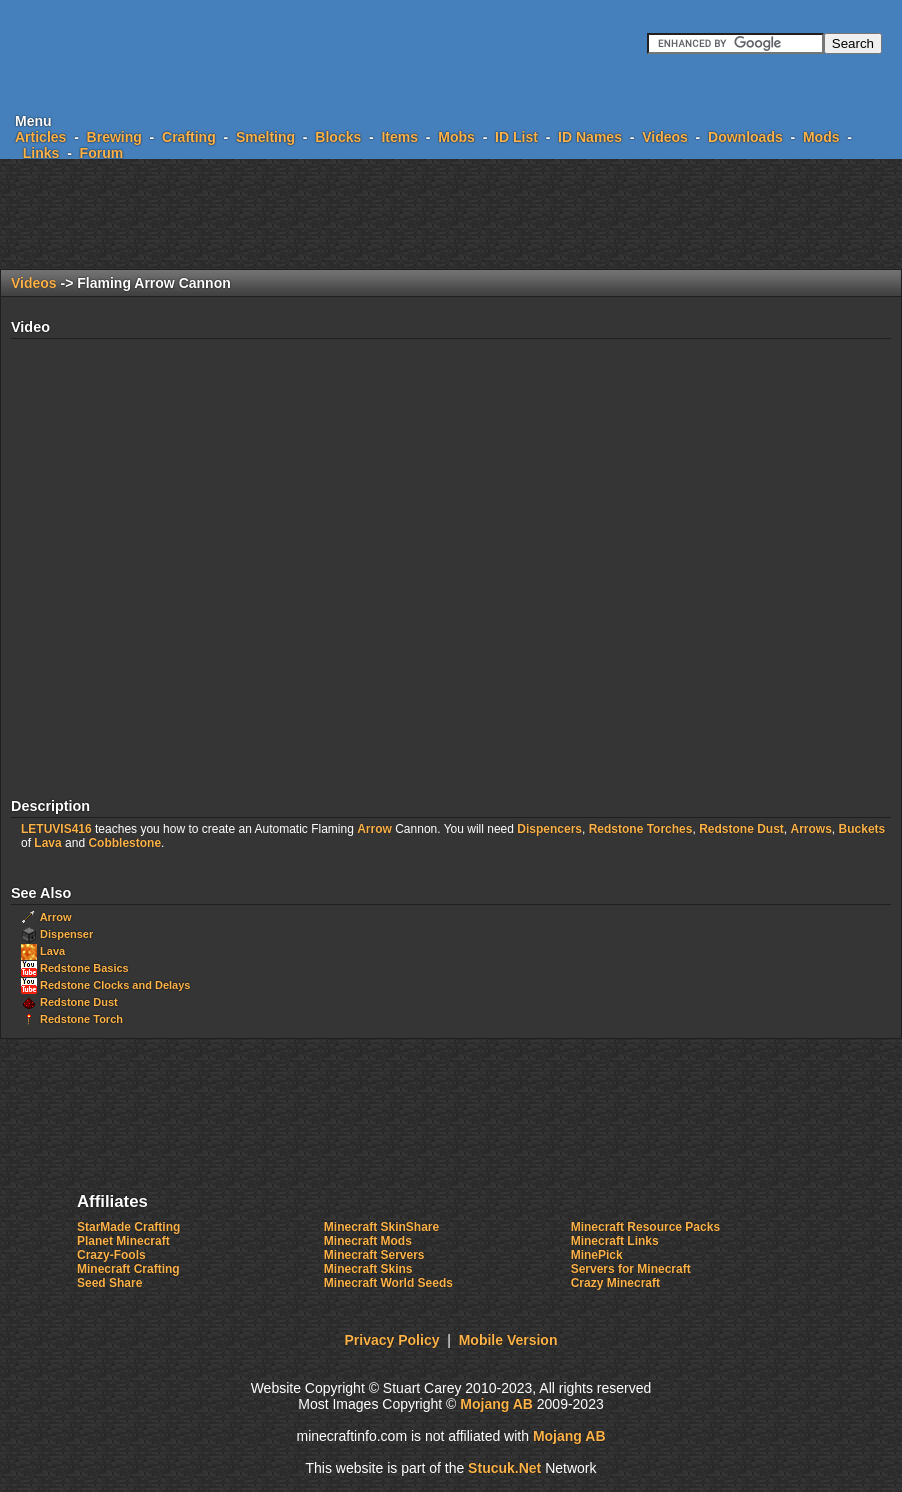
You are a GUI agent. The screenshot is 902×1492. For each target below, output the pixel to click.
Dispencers (549, 829)
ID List (516, 137)
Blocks (338, 137)
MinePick (597, 1255)
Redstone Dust (741, 829)
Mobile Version (508, 1340)
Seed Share (109, 1283)
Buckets (862, 829)
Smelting (265, 137)
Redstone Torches (641, 829)
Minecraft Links (615, 1241)
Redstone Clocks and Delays (115, 985)
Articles (40, 137)
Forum (102, 153)
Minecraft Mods (368, 1241)
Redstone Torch (81, 1019)
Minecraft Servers (374, 1255)
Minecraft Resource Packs (645, 1227)
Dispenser (66, 934)
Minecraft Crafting (128, 1269)
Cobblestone (124, 843)
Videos (665, 137)
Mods (821, 137)
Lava (47, 843)
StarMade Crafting (128, 1227)
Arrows (811, 829)
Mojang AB (496, 1404)
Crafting (189, 137)
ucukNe (504, 1468)
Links (41, 153)
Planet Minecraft (123, 1241)
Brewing (114, 137)
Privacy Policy (392, 1340)
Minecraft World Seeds (388, 1283)
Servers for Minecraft (631, 1269)
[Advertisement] (451, 214)
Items (399, 137)
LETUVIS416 (56, 829)
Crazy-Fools (111, 1255)
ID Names (590, 137)
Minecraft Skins (368, 1269)
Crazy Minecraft (615, 1283)
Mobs (456, 137)
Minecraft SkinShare (381, 1227)
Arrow (374, 829)
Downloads (745, 137)
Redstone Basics (84, 968)
